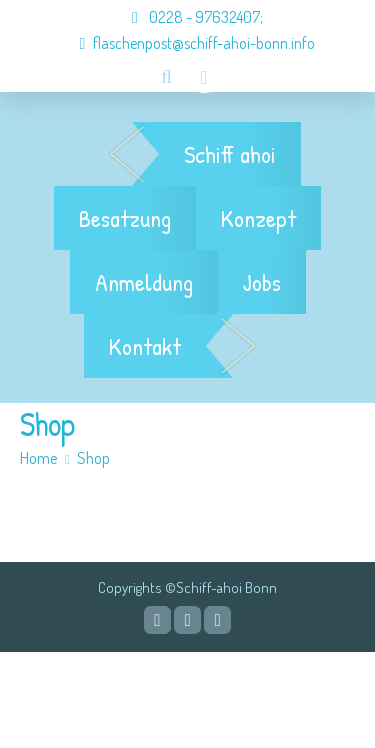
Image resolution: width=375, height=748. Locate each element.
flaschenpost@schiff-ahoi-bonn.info (188, 43)
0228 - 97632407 (186, 17)
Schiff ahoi (230, 154)
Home (39, 457)
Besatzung (125, 218)
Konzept (258, 218)
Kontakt (145, 346)
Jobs (262, 282)
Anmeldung (144, 282)
